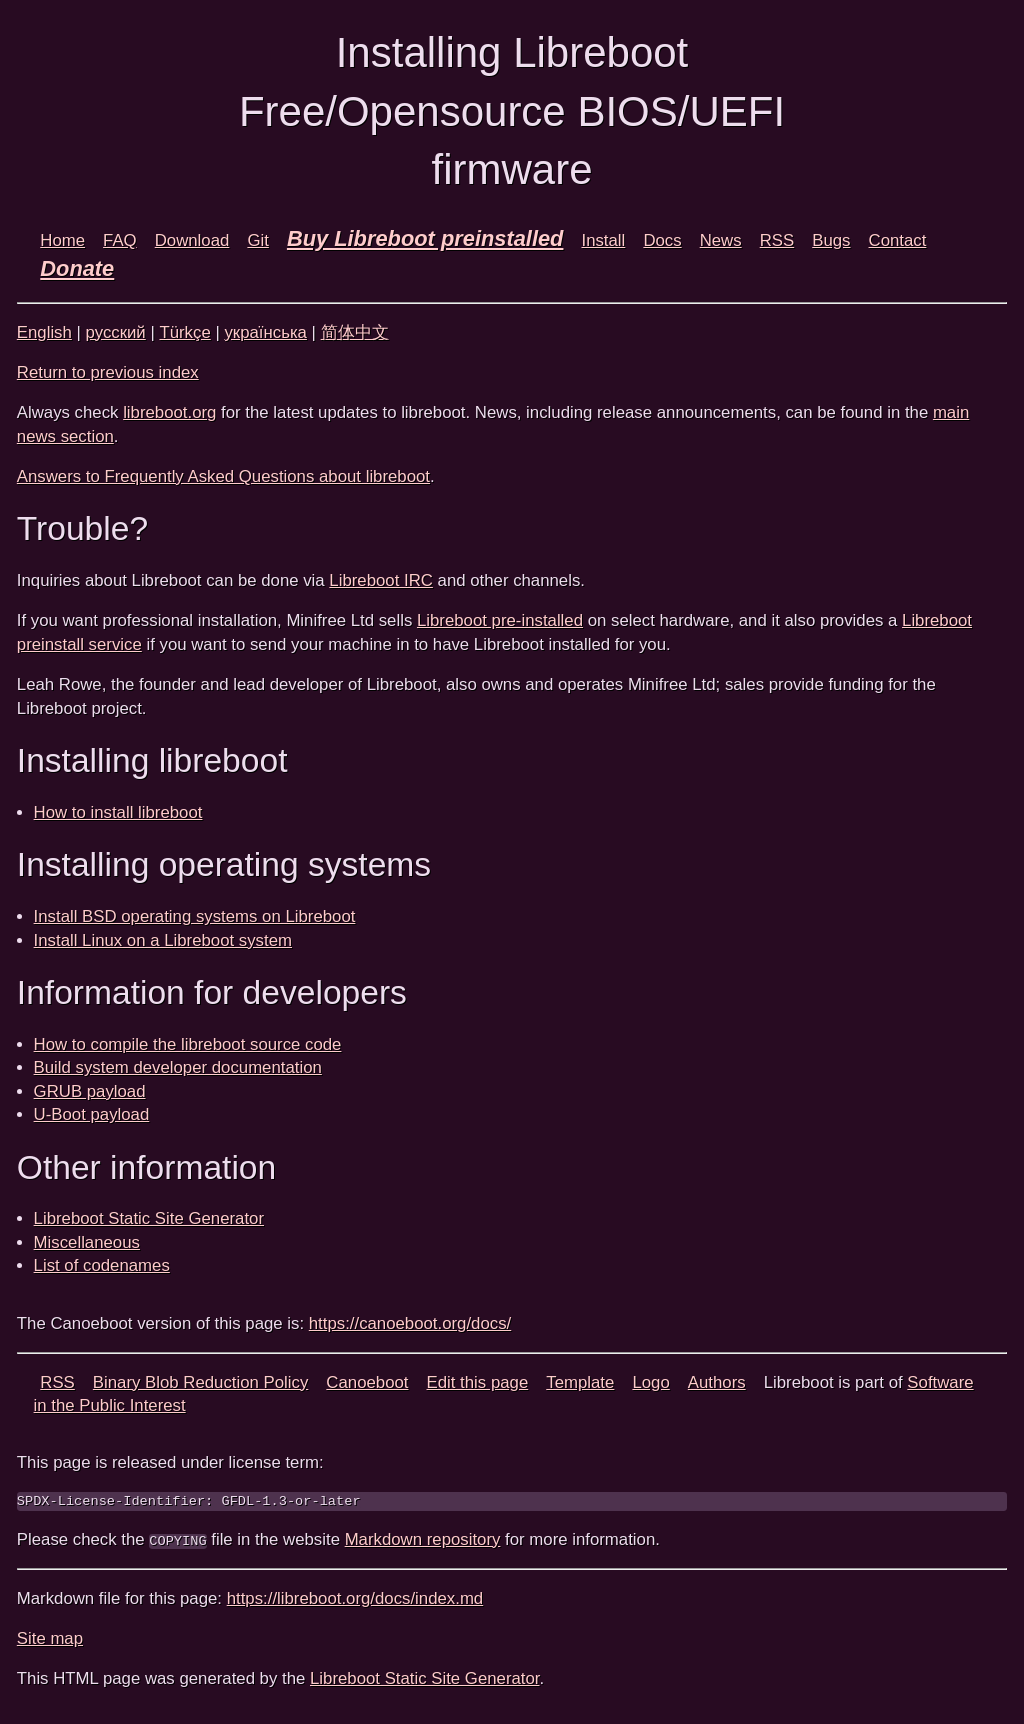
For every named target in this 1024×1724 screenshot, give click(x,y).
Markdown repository (423, 1539)
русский (116, 332)
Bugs (831, 240)
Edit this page (478, 1382)
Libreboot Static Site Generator (149, 1218)
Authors (717, 1382)
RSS (777, 240)
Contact (898, 240)
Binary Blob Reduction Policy (200, 1382)
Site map (50, 1638)
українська (265, 332)
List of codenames (102, 1265)
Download (192, 240)
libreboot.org (169, 412)
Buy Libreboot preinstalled (425, 238)
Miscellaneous (87, 1242)
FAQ (120, 240)
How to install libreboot (118, 812)
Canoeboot (367, 1382)
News (721, 240)
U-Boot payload (92, 1114)
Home (62, 240)
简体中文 (355, 332)
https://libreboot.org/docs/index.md (355, 1598)
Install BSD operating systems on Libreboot (195, 916)
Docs (662, 240)
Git (257, 240)
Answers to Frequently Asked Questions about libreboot (223, 476)
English (44, 332)
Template (580, 1382)
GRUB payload (90, 1091)
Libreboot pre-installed (500, 620)
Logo (650, 1382)
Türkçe (184, 332)
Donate (77, 268)
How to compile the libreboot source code (188, 1044)
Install (603, 240)
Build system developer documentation (178, 1067)
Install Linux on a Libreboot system (163, 940)
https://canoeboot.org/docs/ (410, 1323)
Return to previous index (108, 372)
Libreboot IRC (381, 580)
